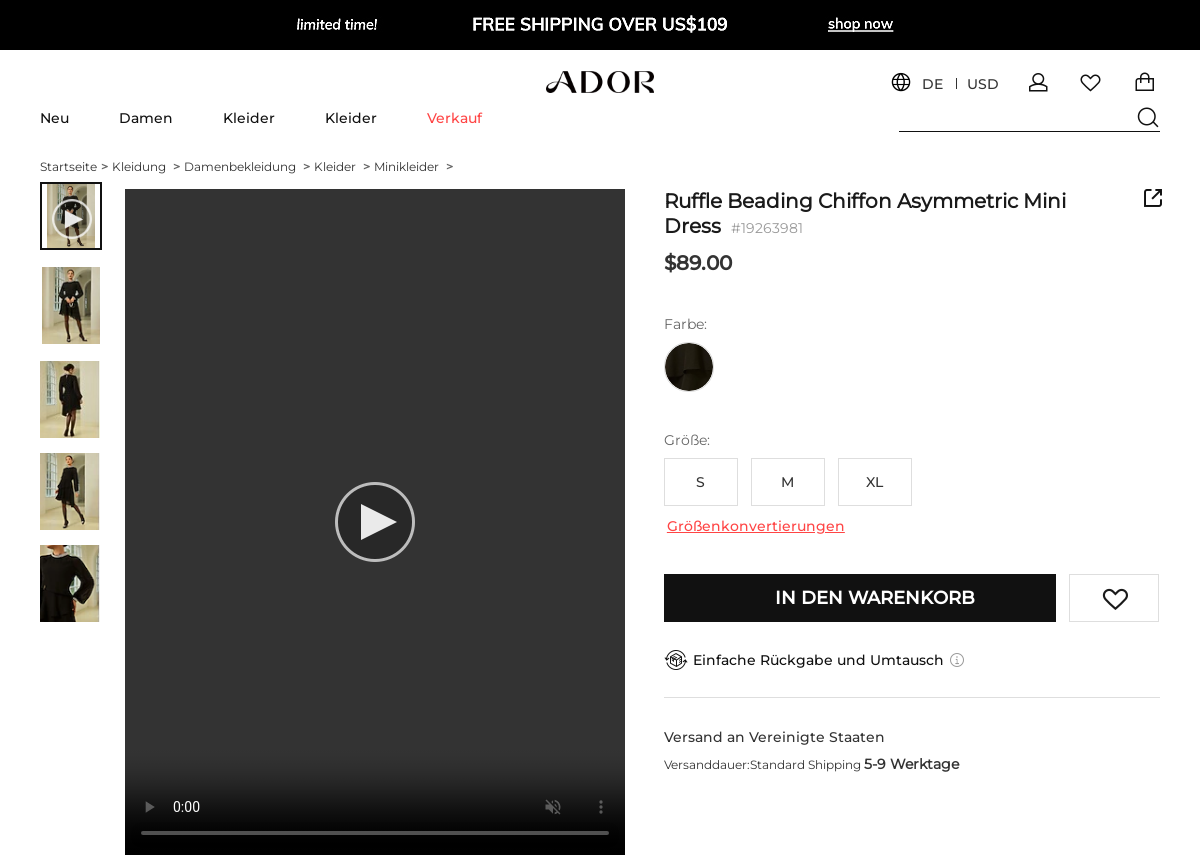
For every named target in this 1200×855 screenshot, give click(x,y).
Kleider (249, 118)
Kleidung (146, 166)
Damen (146, 118)
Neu (54, 118)
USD (983, 84)
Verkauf (454, 118)
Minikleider (413, 166)
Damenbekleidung (247, 166)
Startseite (74, 166)
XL (874, 482)
